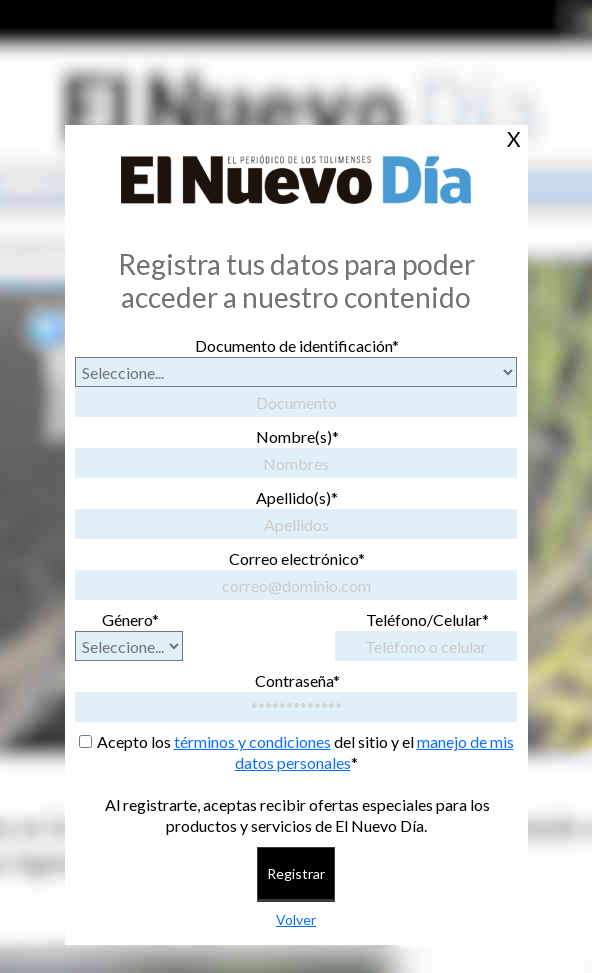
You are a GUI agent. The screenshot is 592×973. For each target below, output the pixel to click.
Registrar (296, 873)
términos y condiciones (252, 741)
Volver (296, 919)
